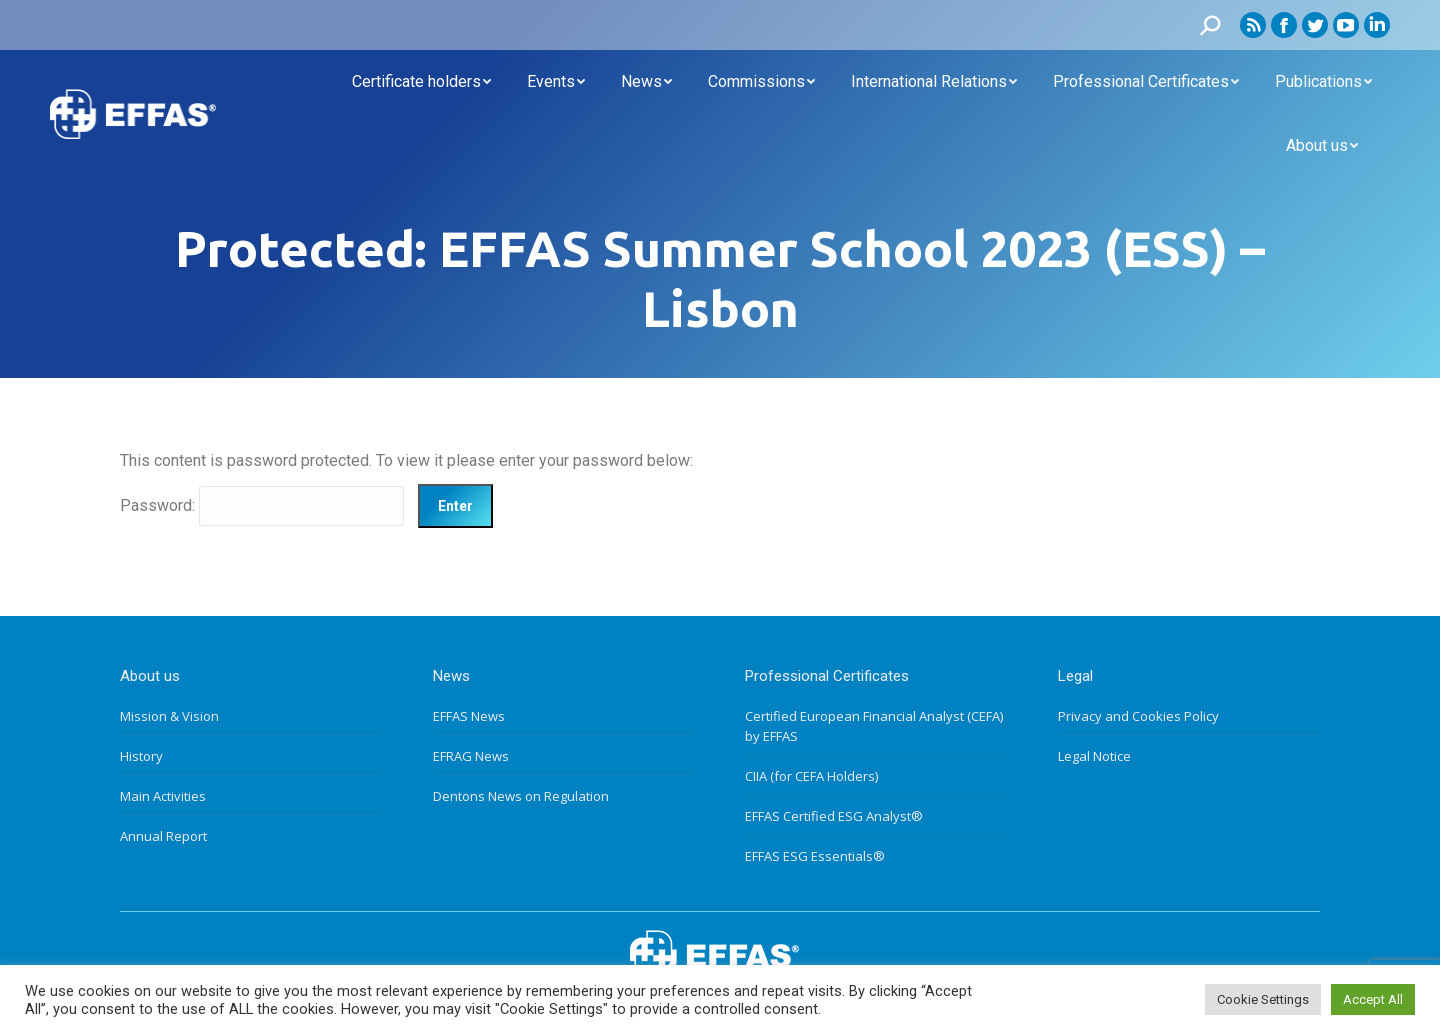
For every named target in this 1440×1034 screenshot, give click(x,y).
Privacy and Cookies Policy (1138, 716)
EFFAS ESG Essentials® (815, 856)
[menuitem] (421, 82)
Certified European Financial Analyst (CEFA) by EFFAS (874, 726)
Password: (262, 505)
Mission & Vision (169, 716)
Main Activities (163, 796)
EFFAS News (469, 716)
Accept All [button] (1373, 999)
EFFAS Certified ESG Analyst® (834, 816)
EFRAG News (471, 756)
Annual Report (163, 836)
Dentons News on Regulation (521, 796)
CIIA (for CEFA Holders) (811, 776)
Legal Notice (1094, 756)
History (141, 756)
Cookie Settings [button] (1263, 999)
